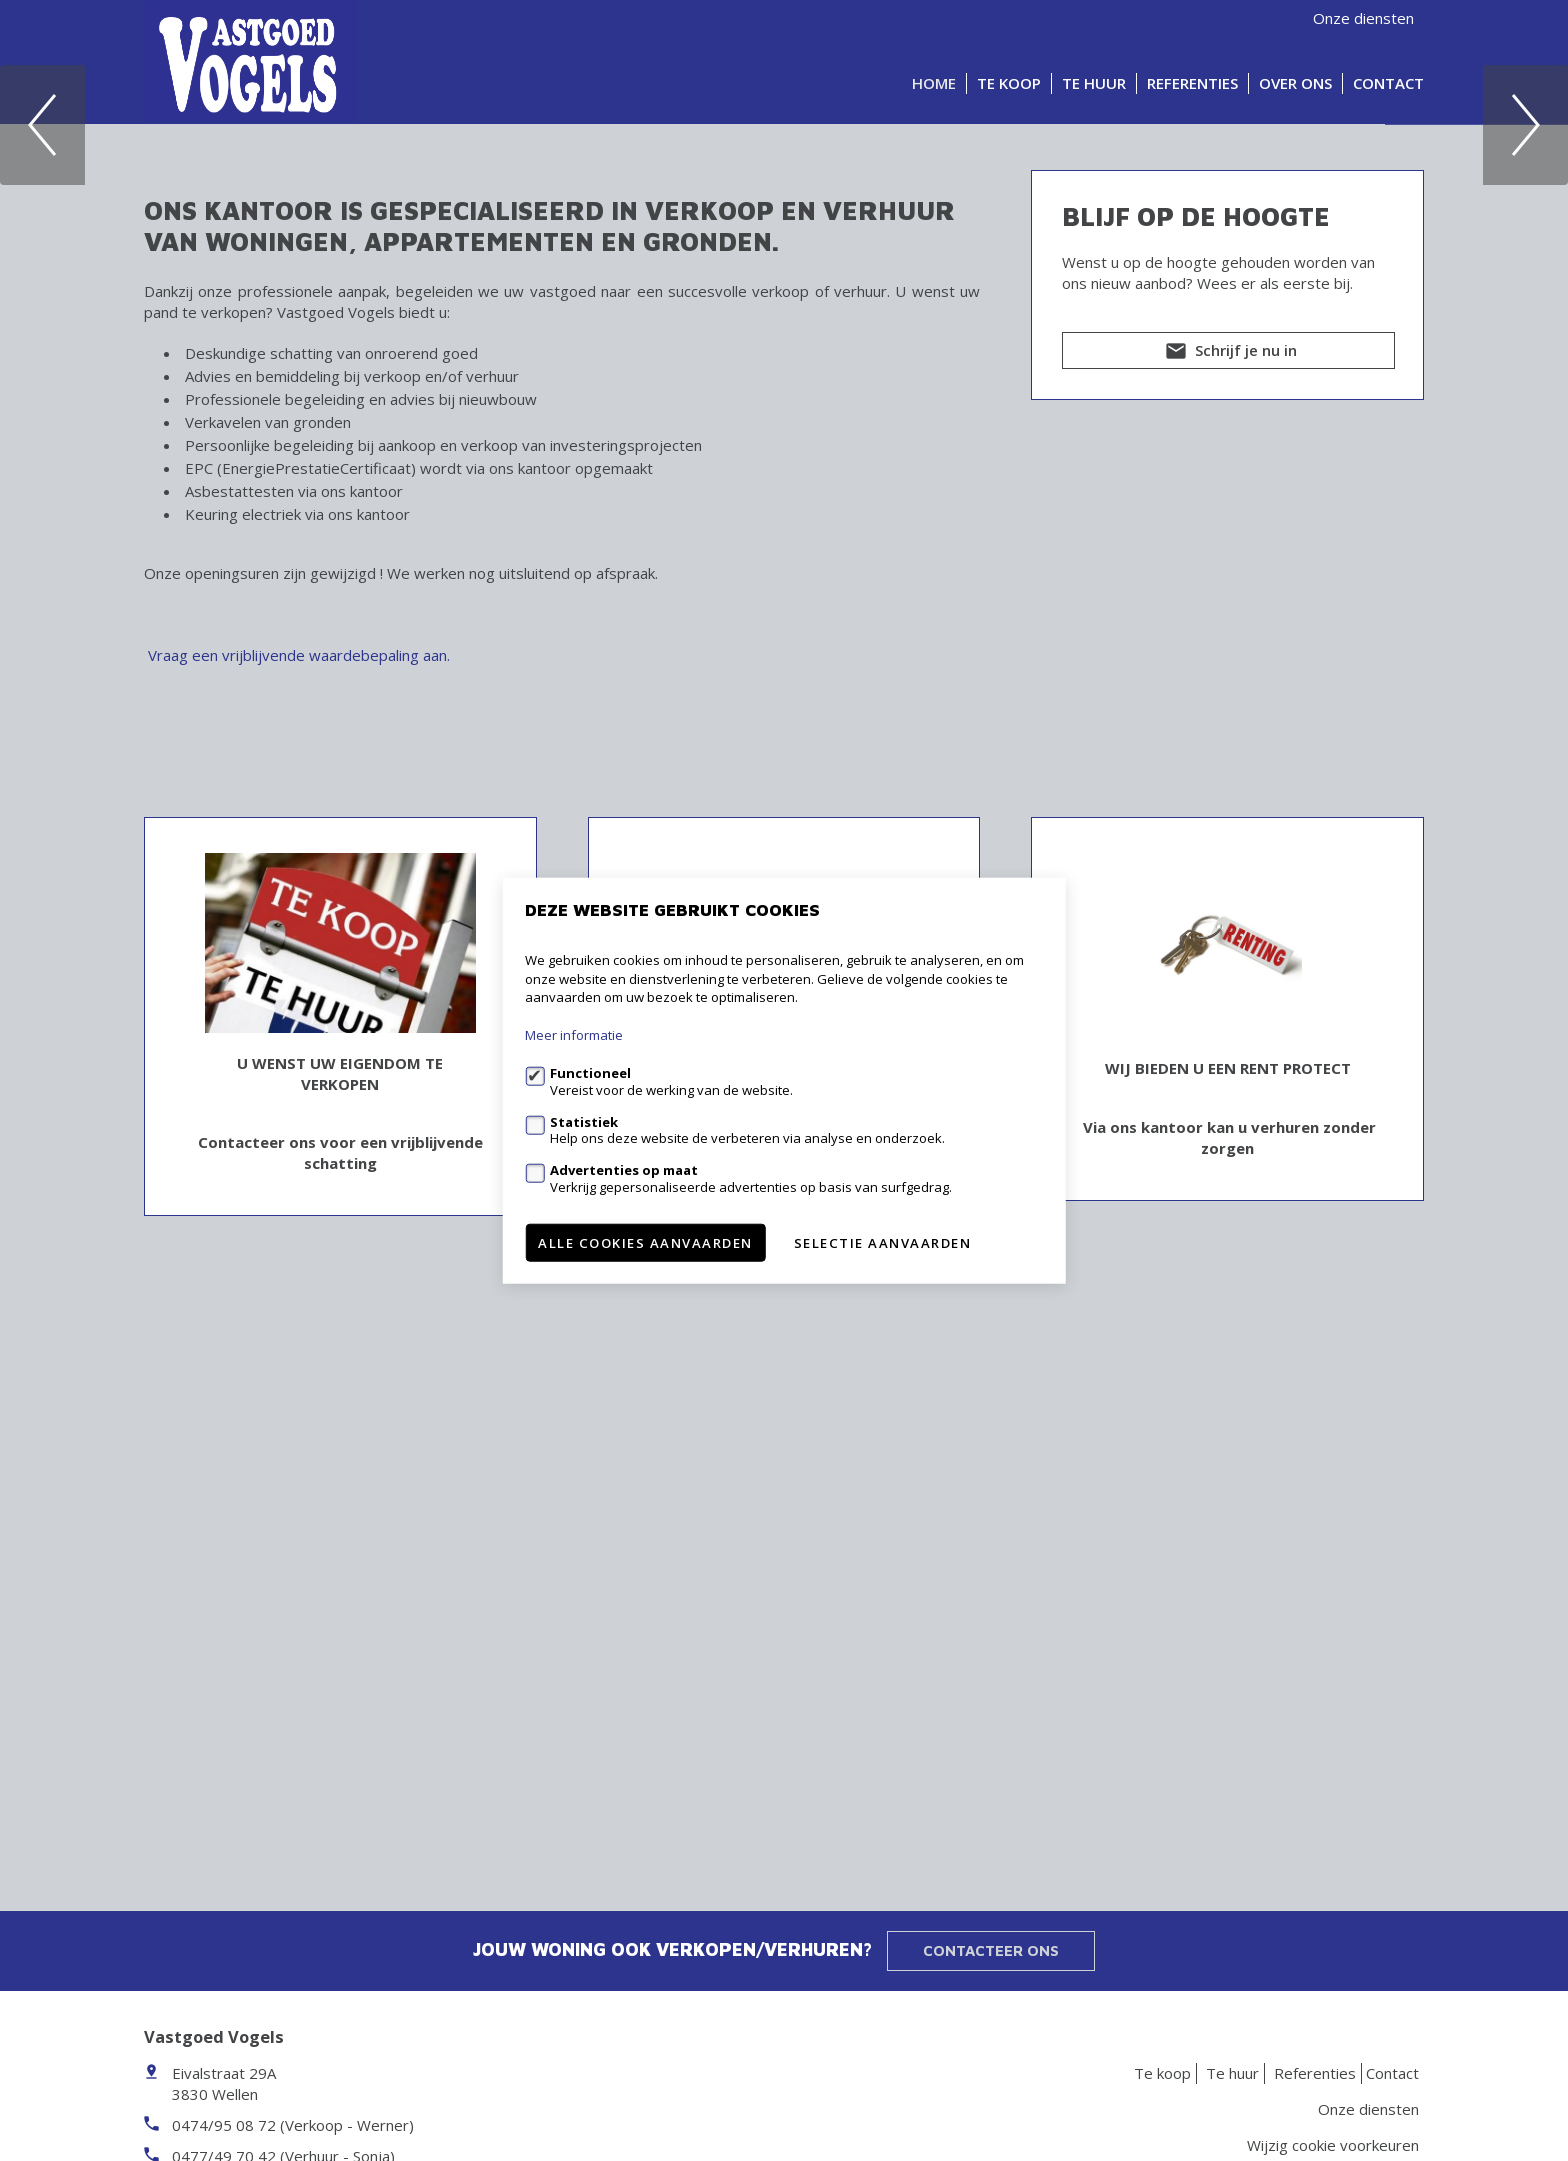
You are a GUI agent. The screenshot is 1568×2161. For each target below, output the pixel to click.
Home (934, 83)
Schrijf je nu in (1229, 819)
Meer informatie (574, 1035)
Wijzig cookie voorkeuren (1333, 2145)
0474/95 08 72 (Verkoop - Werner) (293, 2125)
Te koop (1009, 83)
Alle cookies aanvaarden (645, 1242)
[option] (784, 357)
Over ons (1295, 83)
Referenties (1192, 83)
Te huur (1094, 83)
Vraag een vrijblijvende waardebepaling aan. (299, 1120)
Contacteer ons (991, 1950)
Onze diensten (1363, 18)
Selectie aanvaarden (883, 1242)
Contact (1388, 83)
